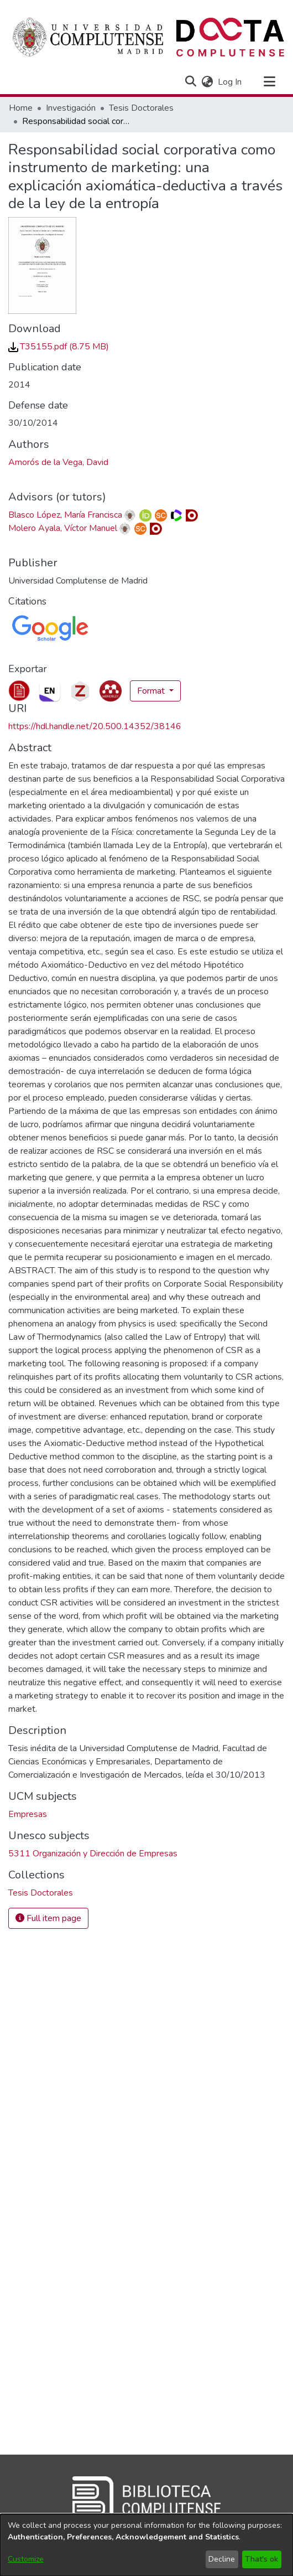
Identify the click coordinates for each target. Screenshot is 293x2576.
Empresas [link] (27, 1814)
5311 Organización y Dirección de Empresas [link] (92, 1853)
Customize (26, 2559)
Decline (221, 2559)
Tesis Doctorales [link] (141, 108)
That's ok (261, 2559)
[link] (58, 346)
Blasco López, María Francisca (65, 515)
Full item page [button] (48, 1918)
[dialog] (146, 2545)
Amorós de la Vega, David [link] (58, 462)
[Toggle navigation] (269, 81)
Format (152, 691)
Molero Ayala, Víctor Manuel (62, 528)
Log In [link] (230, 82)
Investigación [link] (71, 108)
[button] (190, 82)
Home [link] (21, 108)
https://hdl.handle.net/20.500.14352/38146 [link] (94, 726)
